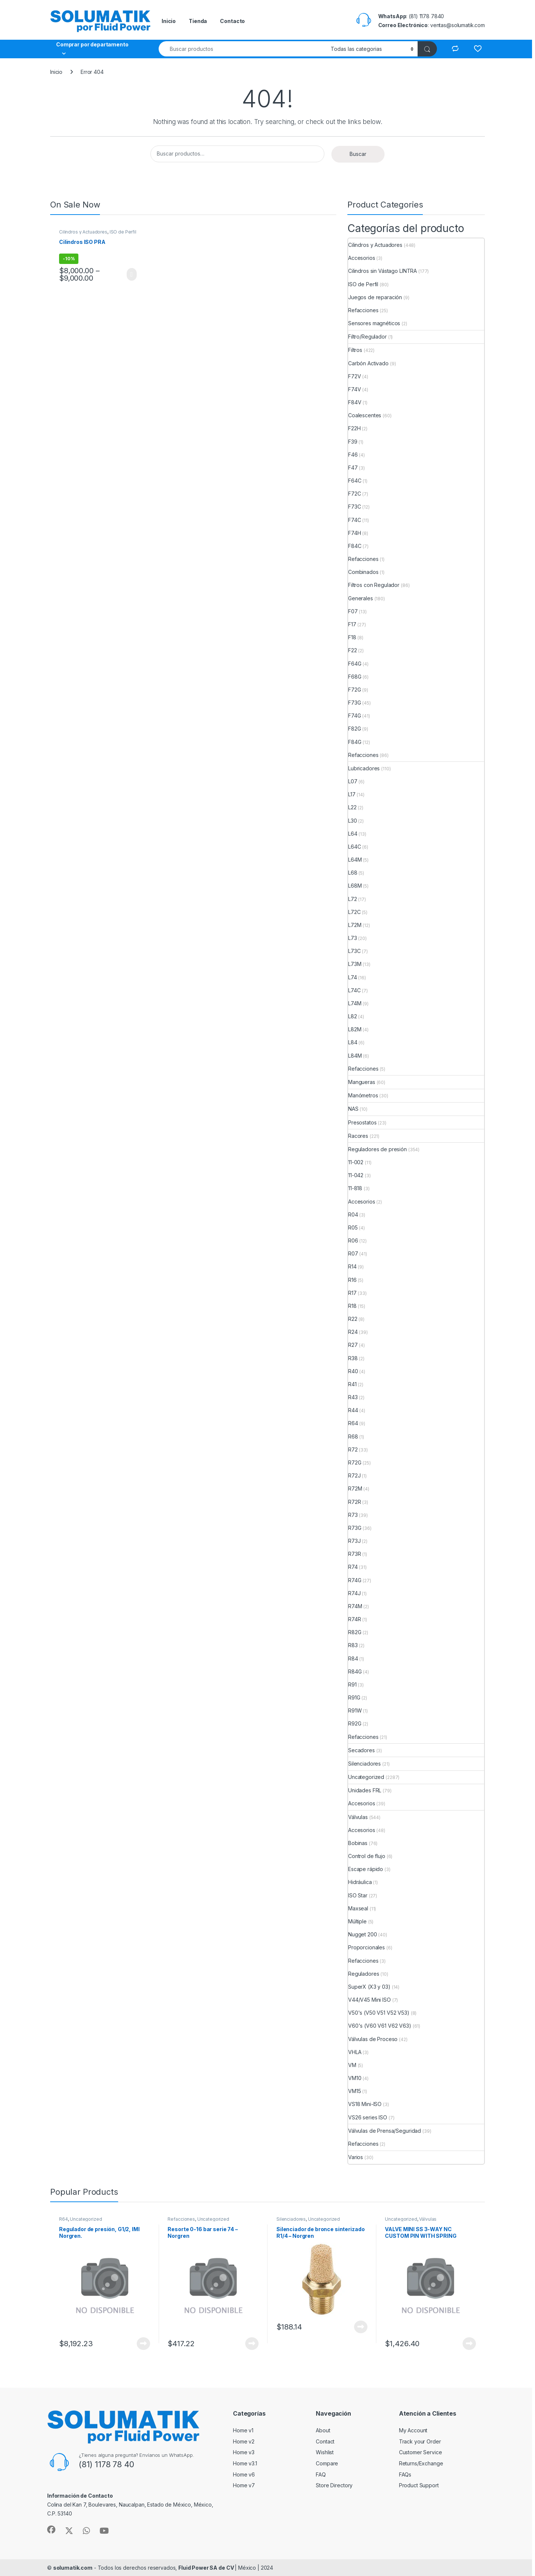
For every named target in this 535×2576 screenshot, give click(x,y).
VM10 (354, 2078)
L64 (352, 833)
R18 (352, 1306)
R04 (353, 1214)
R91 (352, 1684)
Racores (358, 1136)
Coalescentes (364, 415)
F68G (354, 676)
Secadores (361, 1750)
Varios (355, 2157)
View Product (132, 274)
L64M (354, 859)
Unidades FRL (364, 1790)
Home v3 (243, 2452)
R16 (352, 1280)
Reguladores (363, 1974)
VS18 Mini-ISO (365, 2104)
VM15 (354, 2091)
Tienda (198, 21)
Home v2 (243, 2441)
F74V (354, 389)
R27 (353, 1345)
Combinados (363, 572)
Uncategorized (366, 1777)
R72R (354, 1502)
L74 (352, 977)
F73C (354, 506)
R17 (352, 1293)
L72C (354, 912)
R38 (353, 1358)
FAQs (405, 2474)
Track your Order (420, 2441)
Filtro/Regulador (367, 336)
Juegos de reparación (375, 297)
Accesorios (361, 258)
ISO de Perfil (123, 232)
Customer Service (420, 2452)
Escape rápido (365, 1869)
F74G (354, 715)
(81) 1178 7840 (426, 16)
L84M (354, 1055)
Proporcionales (366, 1947)
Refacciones (363, 310)
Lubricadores (364, 768)
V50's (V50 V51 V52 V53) (378, 2012)
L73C (354, 951)
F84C (354, 546)
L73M (354, 964)
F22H (354, 428)
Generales (360, 598)
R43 (353, 1397)
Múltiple (357, 1921)
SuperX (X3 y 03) (369, 1987)
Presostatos (362, 1122)
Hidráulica (360, 1882)
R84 (353, 1658)
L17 (352, 794)
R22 (352, 1319)
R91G (354, 1697)
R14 (352, 1266)
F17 (352, 624)
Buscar (358, 154)
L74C (354, 990)
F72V (354, 376)
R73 (353, 1515)
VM (352, 2065)
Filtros (355, 350)
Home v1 (243, 2430)
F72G (354, 689)
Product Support (419, 2485)
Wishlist (325, 2452)
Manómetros (363, 1095)
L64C (354, 846)
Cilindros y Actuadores (83, 232)
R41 (352, 1384)
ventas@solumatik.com (457, 25)
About (323, 2430)
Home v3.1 (245, 2463)
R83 (353, 1645)
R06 (353, 1240)
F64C (354, 480)
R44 (353, 1410)
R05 (353, 1227)
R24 (353, 1332)
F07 (353, 611)
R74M (355, 1606)
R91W (354, 1710)
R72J (354, 1475)
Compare (327, 2463)
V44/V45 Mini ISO (369, 2000)
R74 (353, 1567)
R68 (353, 1436)
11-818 (355, 1188)
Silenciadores (364, 1763)
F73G (354, 702)
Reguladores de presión (377, 1149)
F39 (352, 441)
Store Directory (334, 2485)
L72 (352, 899)
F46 (353, 454)
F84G (354, 742)
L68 (352, 872)
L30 (352, 820)
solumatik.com (73, 2567)
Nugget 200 (362, 1934)
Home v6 (244, 2474)
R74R (354, 1619)
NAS (353, 1109)
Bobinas (357, 1843)
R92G (354, 1723)
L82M (354, 1029)
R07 (353, 1253)
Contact (325, 2441)
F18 (352, 637)
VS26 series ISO (367, 2117)
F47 (353, 467)
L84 (352, 1042)
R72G (354, 1462)
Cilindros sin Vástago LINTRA (382, 271)
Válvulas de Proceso (373, 2039)
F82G (354, 728)
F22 (352, 650)
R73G (354, 1528)
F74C (354, 520)
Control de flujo (366, 1856)
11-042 (355, 1175)
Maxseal (358, 1908)
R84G (354, 1671)
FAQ (321, 2474)
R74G (354, 1580)
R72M (355, 1488)
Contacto (232, 21)
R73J (354, 1541)
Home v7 (244, 2485)
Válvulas (358, 1817)
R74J (354, 1593)
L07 (352, 781)
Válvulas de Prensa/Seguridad (384, 2131)
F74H (354, 533)
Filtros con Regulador (373, 585)
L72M (354, 925)
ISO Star (357, 1895)
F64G (354, 663)
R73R (354, 1554)
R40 (353, 1371)
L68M (354, 885)
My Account (413, 2430)
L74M (354, 1003)
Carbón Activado (368, 363)
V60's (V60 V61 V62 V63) (379, 2025)
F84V (354, 402)
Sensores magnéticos (374, 323)
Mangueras (361, 1082)
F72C (354, 493)
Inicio (169, 21)
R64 (353, 1423)
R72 (353, 1449)
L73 (352, 938)
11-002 (355, 1162)
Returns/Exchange (421, 2463)
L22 (352, 807)
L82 (352, 1016)
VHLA (354, 2052)
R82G (354, 1632)
